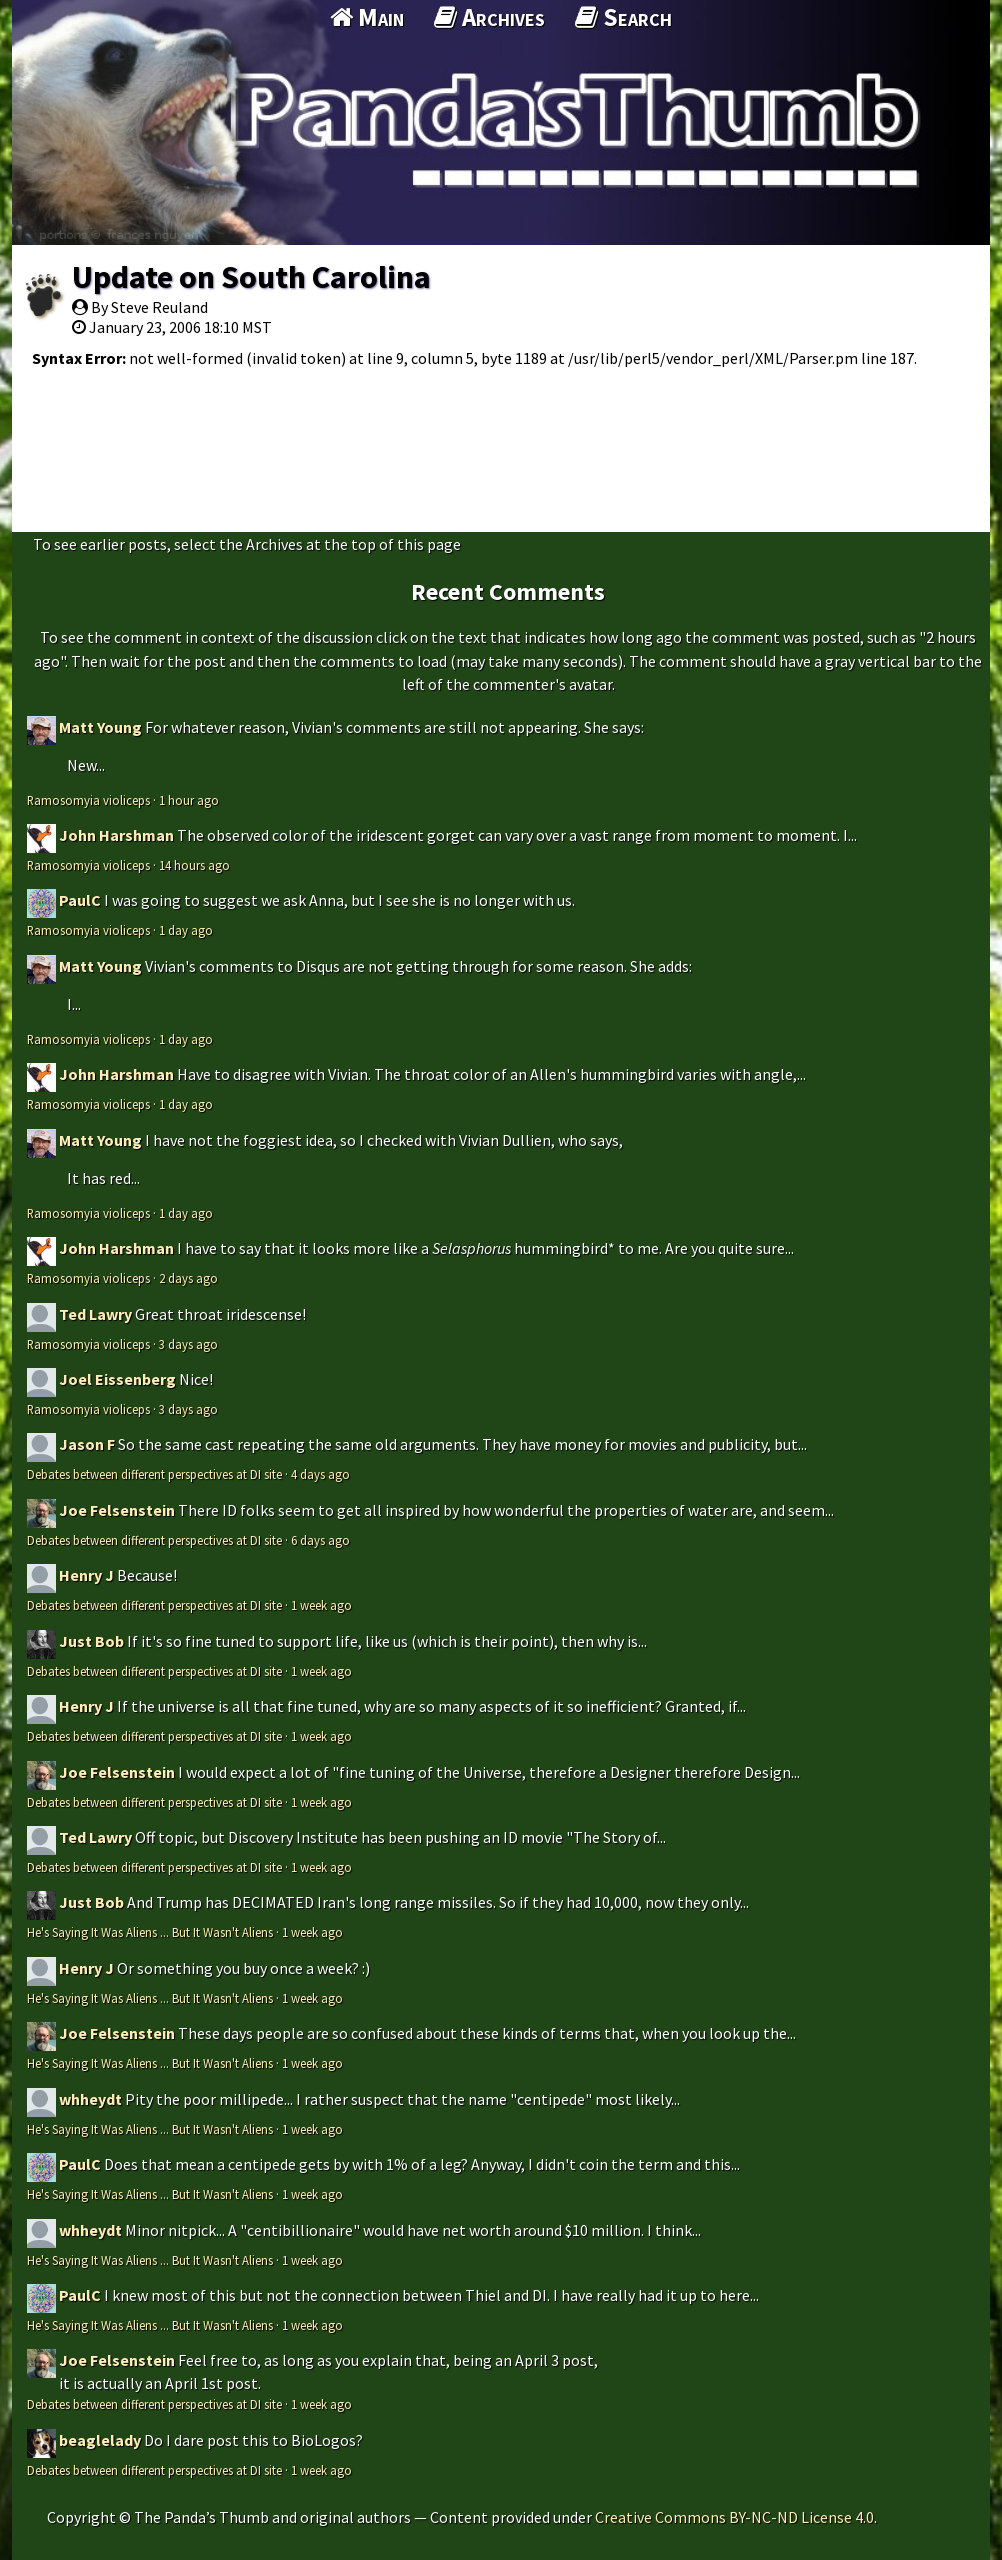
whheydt (90, 2099)
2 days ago (188, 1278)
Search (623, 17)
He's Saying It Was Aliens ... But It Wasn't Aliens (150, 1932)
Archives (489, 17)
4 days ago (320, 1474)
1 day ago (186, 930)
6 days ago (320, 1540)
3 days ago (188, 1344)
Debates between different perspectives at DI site (154, 1474)
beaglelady (100, 2440)
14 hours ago (194, 865)
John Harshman (116, 835)
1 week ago (321, 1605)
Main (367, 17)
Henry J (86, 1575)
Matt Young (100, 727)
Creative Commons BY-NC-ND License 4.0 (734, 2517)
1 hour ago (189, 800)
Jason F (87, 1444)
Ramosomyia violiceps (88, 800)
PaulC (80, 900)
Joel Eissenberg (117, 1379)
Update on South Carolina (251, 277)
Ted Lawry (95, 1314)
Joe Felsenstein (117, 1510)
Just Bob (91, 1641)
